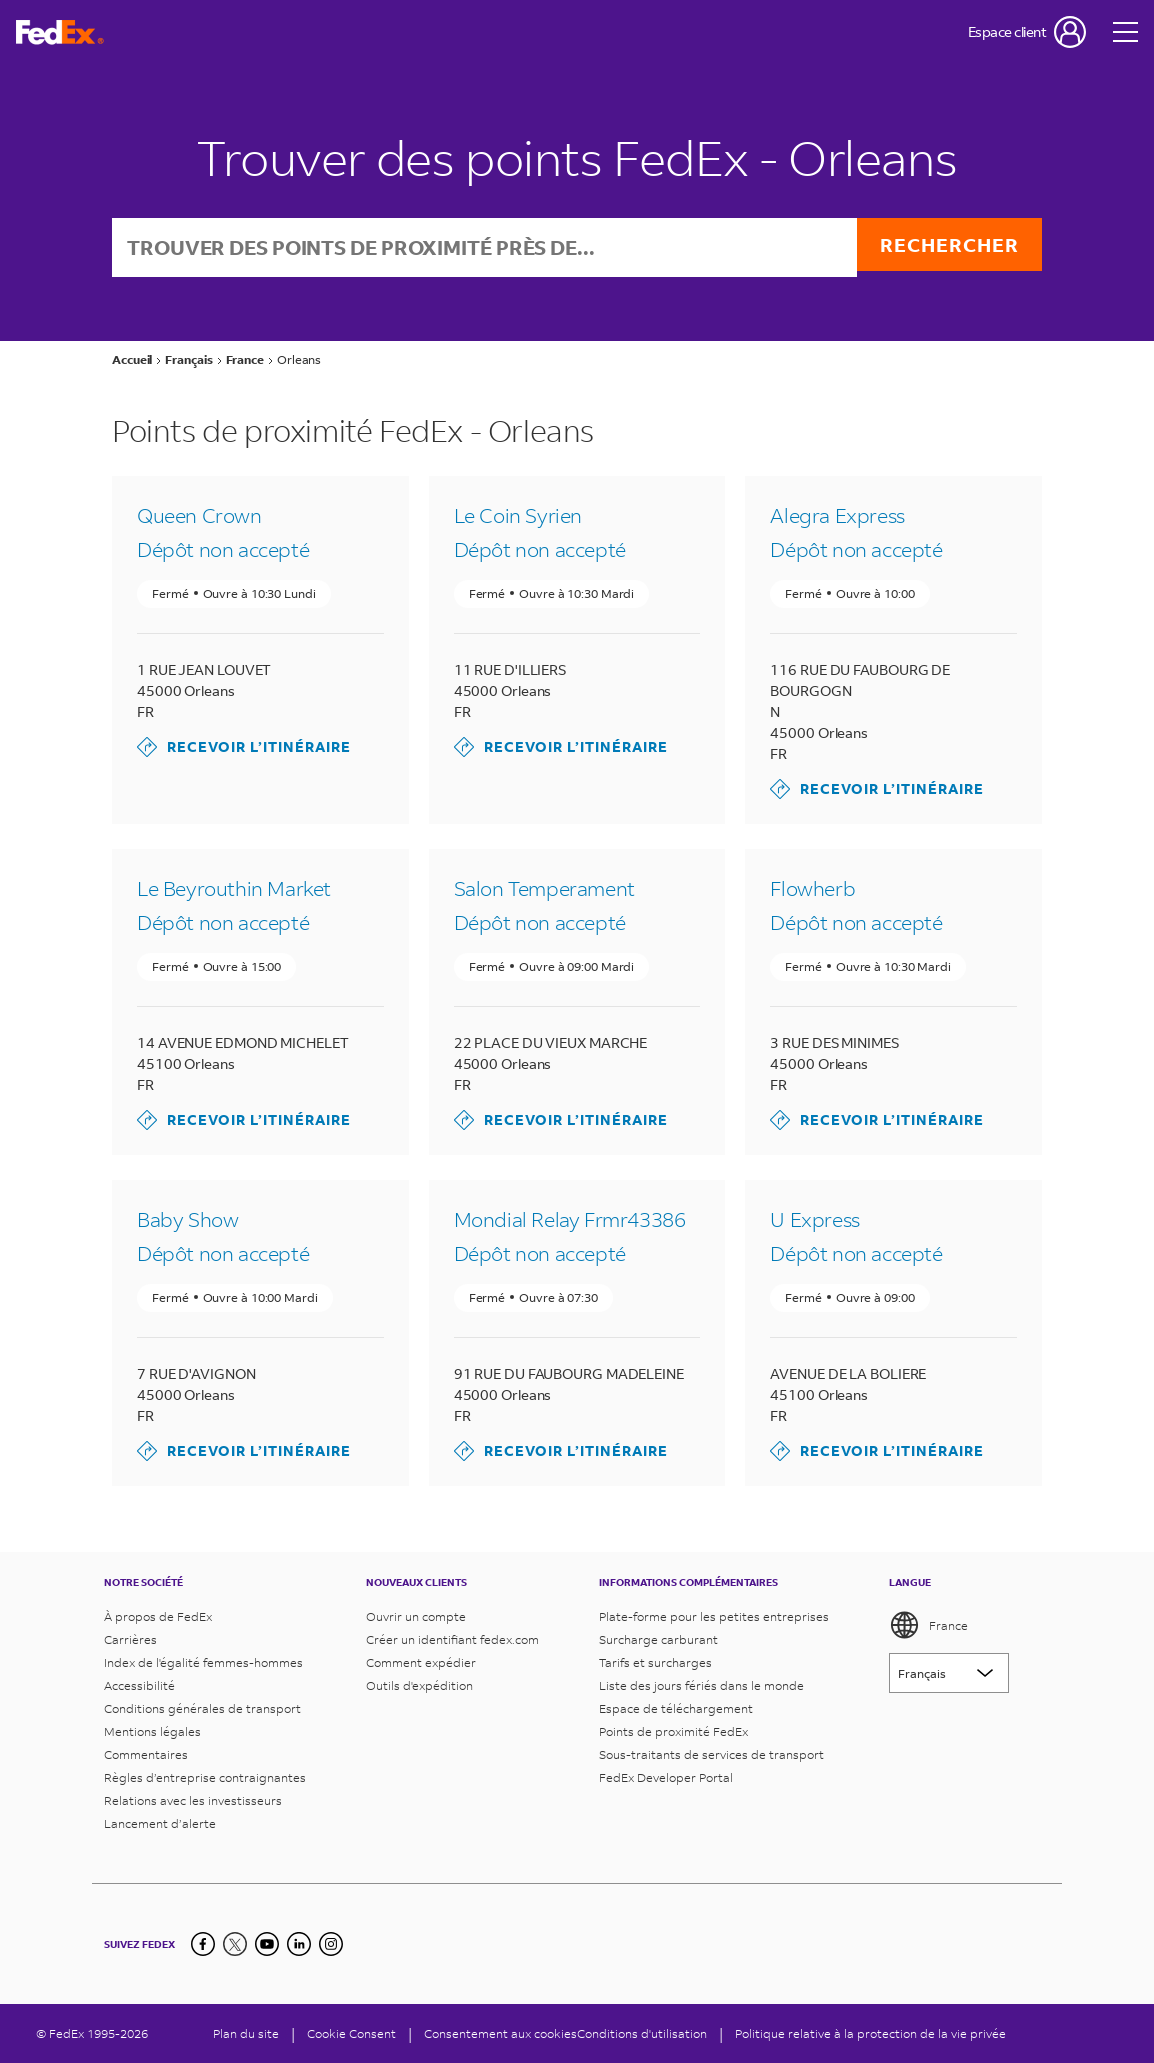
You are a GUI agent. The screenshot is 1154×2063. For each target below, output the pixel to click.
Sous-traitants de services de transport (711, 1754)
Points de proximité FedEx (673, 1731)
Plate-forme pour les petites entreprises (714, 1616)
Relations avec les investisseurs (193, 1800)
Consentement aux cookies (500, 2033)
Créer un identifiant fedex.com (452, 1639)
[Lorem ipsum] (949, 1673)
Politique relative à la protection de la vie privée (870, 2033)
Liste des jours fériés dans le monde (701, 1685)
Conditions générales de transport (202, 1708)
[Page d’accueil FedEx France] (60, 32)
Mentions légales (152, 1731)
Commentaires (146, 1754)
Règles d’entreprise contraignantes (205, 1777)
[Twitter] (235, 1944)
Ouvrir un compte (416, 1616)
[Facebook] (203, 1944)
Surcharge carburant (658, 1639)
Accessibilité (139, 1685)
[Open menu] (1126, 32)
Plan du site (246, 2033)
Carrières (130, 1639)
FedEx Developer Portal (666, 1777)
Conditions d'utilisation (642, 2033)
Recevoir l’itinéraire (244, 749)
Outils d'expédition (419, 1685)
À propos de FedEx (158, 1616)
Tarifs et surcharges (655, 1662)
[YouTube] (267, 1944)
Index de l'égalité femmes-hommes (203, 1662)
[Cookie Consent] (351, 2033)
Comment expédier (421, 1662)
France (928, 1625)
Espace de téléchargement (676, 1708)
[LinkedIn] (299, 1944)
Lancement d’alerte (160, 1823)
